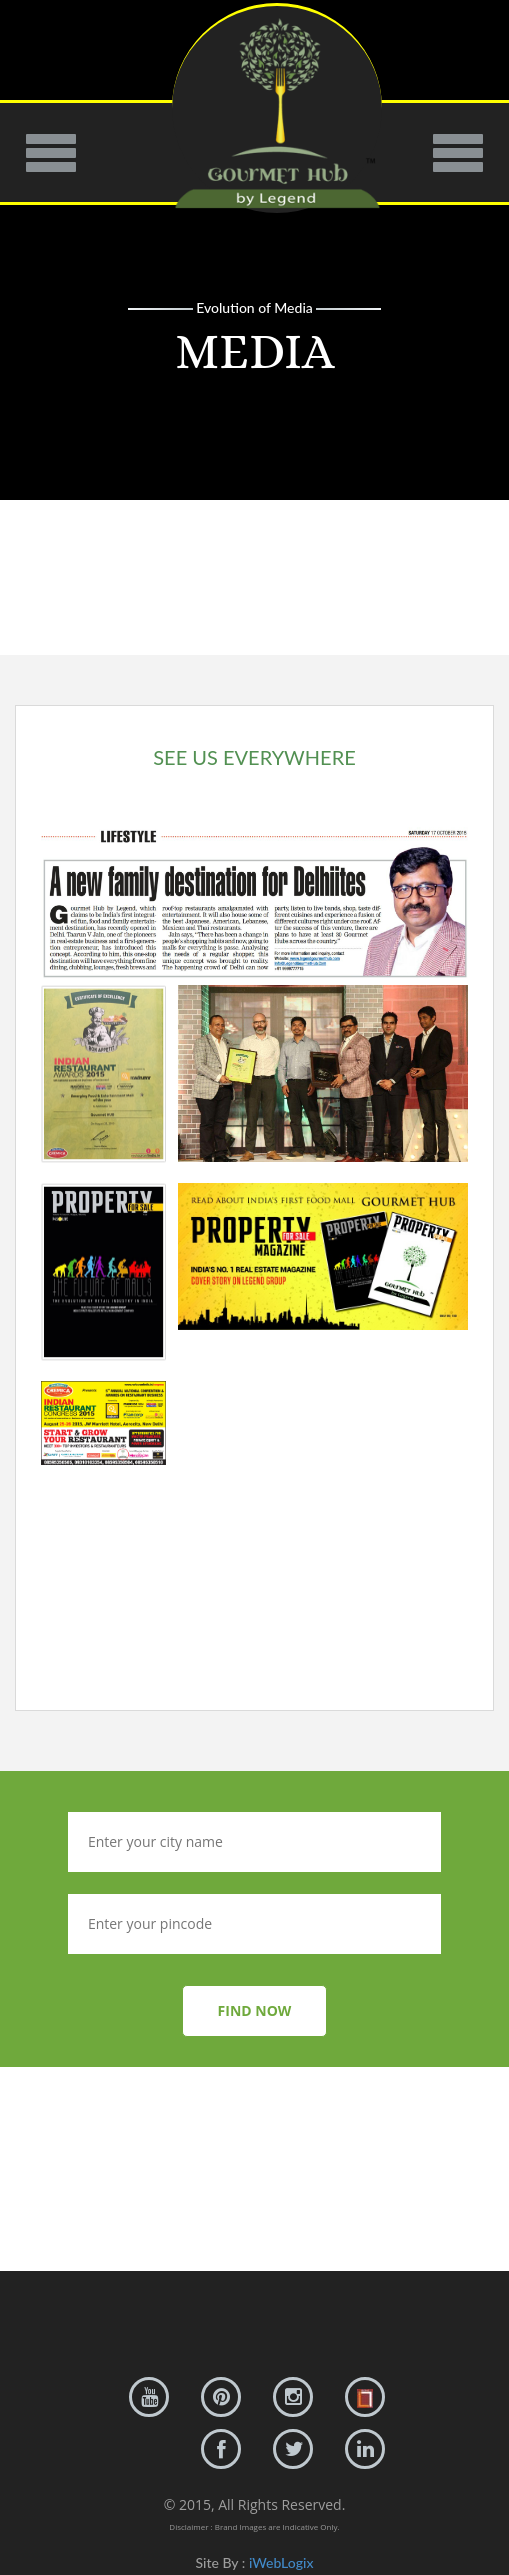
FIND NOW (255, 2010)
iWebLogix (281, 2562)
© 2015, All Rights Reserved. (255, 2504)
